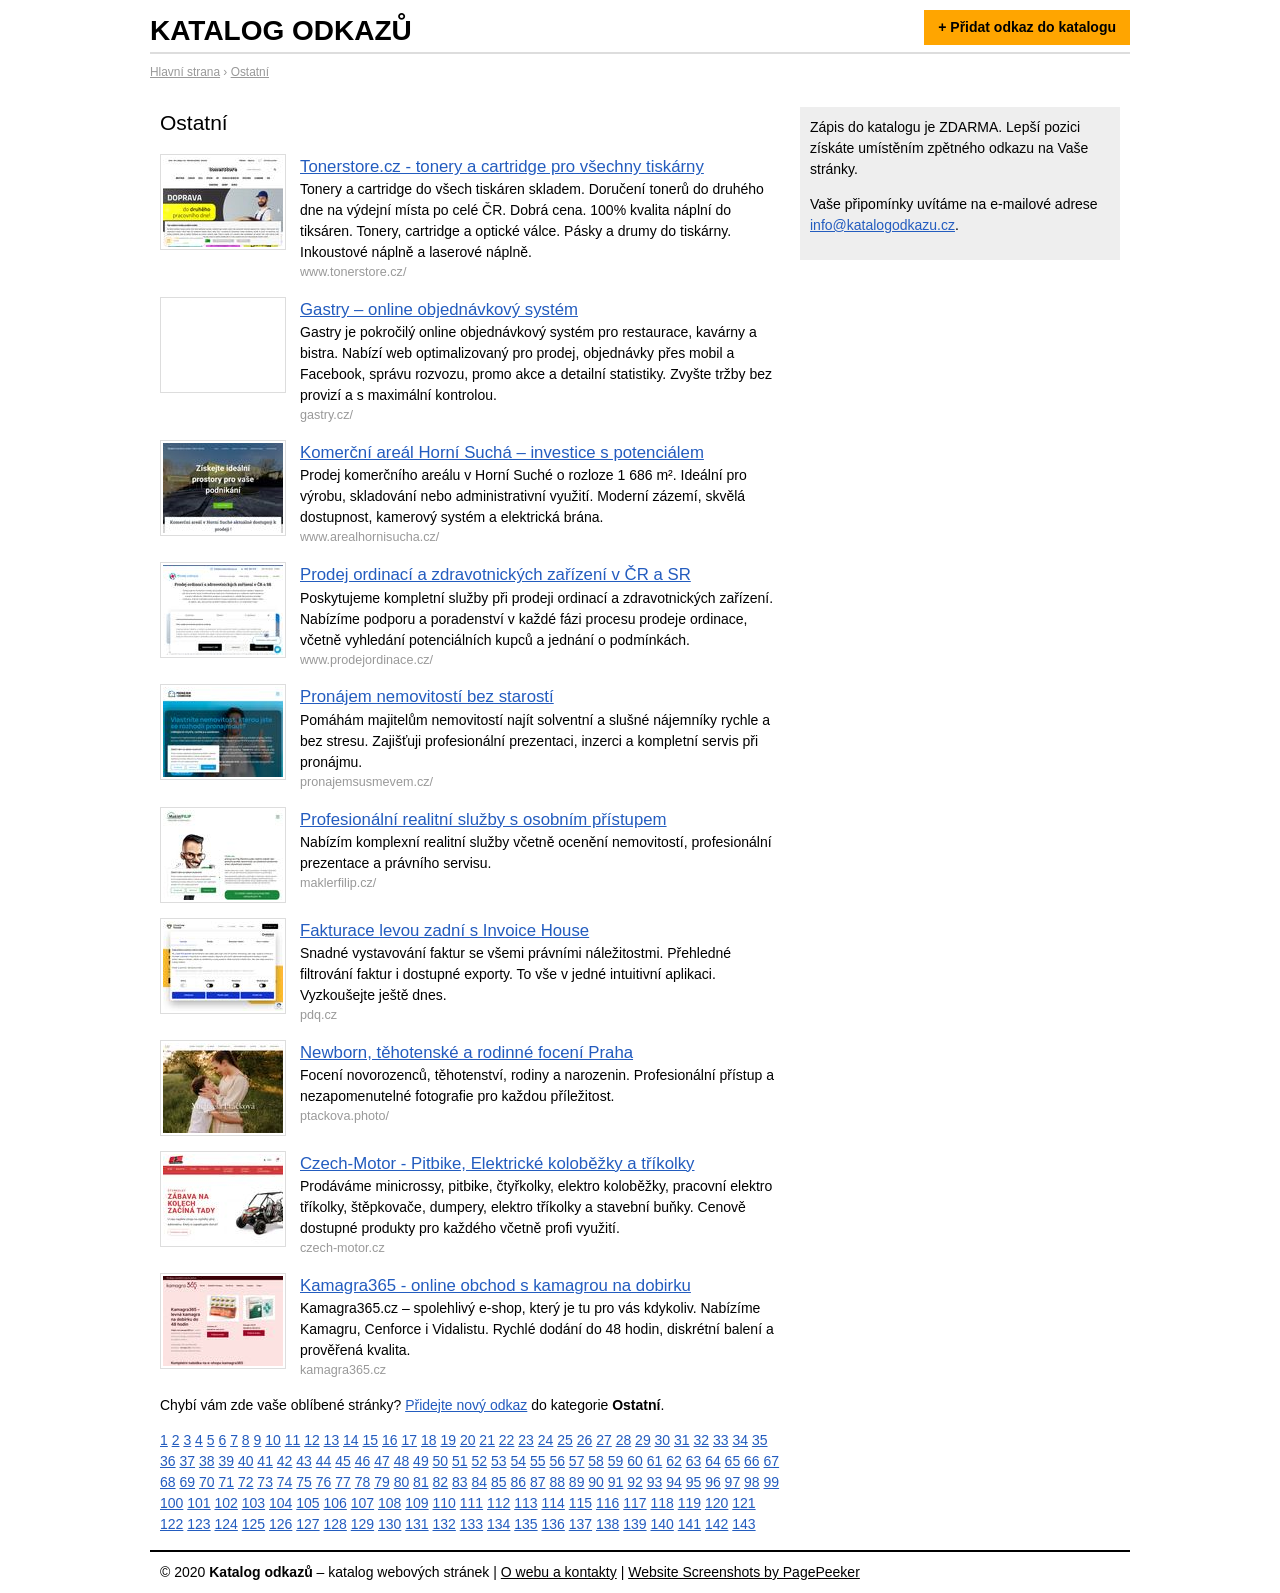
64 (713, 1461)
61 (655, 1461)
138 (607, 1524)
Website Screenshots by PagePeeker (744, 1572)
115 (580, 1503)
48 (402, 1461)
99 (772, 1482)
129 (362, 1524)
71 (226, 1482)
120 (716, 1503)
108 (389, 1503)
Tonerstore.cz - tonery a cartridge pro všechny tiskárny (502, 166)
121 (743, 1503)
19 (448, 1440)
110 (444, 1503)
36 (168, 1461)
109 (416, 1503)
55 (538, 1461)
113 (525, 1503)
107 (362, 1503)
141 (689, 1524)
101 (198, 1503)
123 (198, 1524)
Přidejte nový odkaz (466, 1405)
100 (171, 1503)
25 (565, 1440)
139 (634, 1524)
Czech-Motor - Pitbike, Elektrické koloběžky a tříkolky (497, 1163)
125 (253, 1524)
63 (694, 1461)
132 (444, 1524)
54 (518, 1461)
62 (674, 1461)
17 (409, 1440)
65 (733, 1461)
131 (416, 1524)
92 (635, 1482)
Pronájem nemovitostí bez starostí (427, 696)
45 (343, 1461)
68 (168, 1482)
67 (772, 1461)
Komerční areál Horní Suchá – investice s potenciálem (502, 452)
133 (471, 1524)
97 (733, 1482)
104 (280, 1503)
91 (616, 1482)
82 (441, 1482)
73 (265, 1482)
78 (363, 1482)
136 (553, 1524)
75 (304, 1482)
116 (607, 1503)
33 (721, 1440)
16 (390, 1440)
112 (498, 1503)
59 (616, 1461)
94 (674, 1482)
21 (487, 1440)
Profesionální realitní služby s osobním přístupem (483, 819)
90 (596, 1482)
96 (713, 1482)
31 (682, 1440)
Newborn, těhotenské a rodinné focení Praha (466, 1052)
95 (694, 1482)
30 (663, 1440)
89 (577, 1482)
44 (324, 1461)
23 (526, 1440)
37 (187, 1461)
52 (480, 1461)
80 (402, 1482)
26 (585, 1440)
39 (226, 1461)
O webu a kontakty (559, 1572)
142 (716, 1524)
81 (421, 1482)
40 (246, 1461)
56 (557, 1461)
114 (553, 1503)
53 (499, 1461)
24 (546, 1440)
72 (246, 1482)
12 (312, 1440)
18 (429, 1440)
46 (363, 1461)
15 (371, 1440)
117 (634, 1503)
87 (538, 1482)
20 (468, 1440)
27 (604, 1440)
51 (460, 1461)
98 (752, 1482)
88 (557, 1482)
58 (596, 1461)
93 (655, 1482)
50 (441, 1461)
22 (507, 1440)
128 (335, 1524)
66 (752, 1461)
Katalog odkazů (281, 30)
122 (171, 1524)
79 (382, 1482)
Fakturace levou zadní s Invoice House (444, 930)
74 (285, 1482)
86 (518, 1482)
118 (662, 1503)
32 (702, 1440)
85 (499, 1482)
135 (525, 1524)
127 (307, 1524)
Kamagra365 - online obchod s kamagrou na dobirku (495, 1285)
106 (335, 1503)
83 (460, 1482)
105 (307, 1503)
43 (304, 1461)
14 (351, 1440)
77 (343, 1482)
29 (643, 1440)
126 (280, 1524)
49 (421, 1461)
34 (740, 1440)
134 (498, 1524)
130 (389, 1524)
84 (480, 1482)
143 (743, 1524)
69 (187, 1482)
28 (624, 1440)
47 (382, 1461)
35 (760, 1440)
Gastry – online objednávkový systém (439, 309)
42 (285, 1461)
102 (226, 1503)
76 (324, 1482)
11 (293, 1440)
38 (207, 1461)
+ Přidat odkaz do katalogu (1027, 27)
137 (580, 1524)
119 (689, 1503)
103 (253, 1503)
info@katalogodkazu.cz (882, 225)
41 (265, 1461)
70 (207, 1482)
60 (635, 1461)
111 (471, 1503)
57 (577, 1461)
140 (662, 1524)
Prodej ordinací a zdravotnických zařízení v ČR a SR (495, 574)
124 (226, 1524)
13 (332, 1440)
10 (273, 1440)
